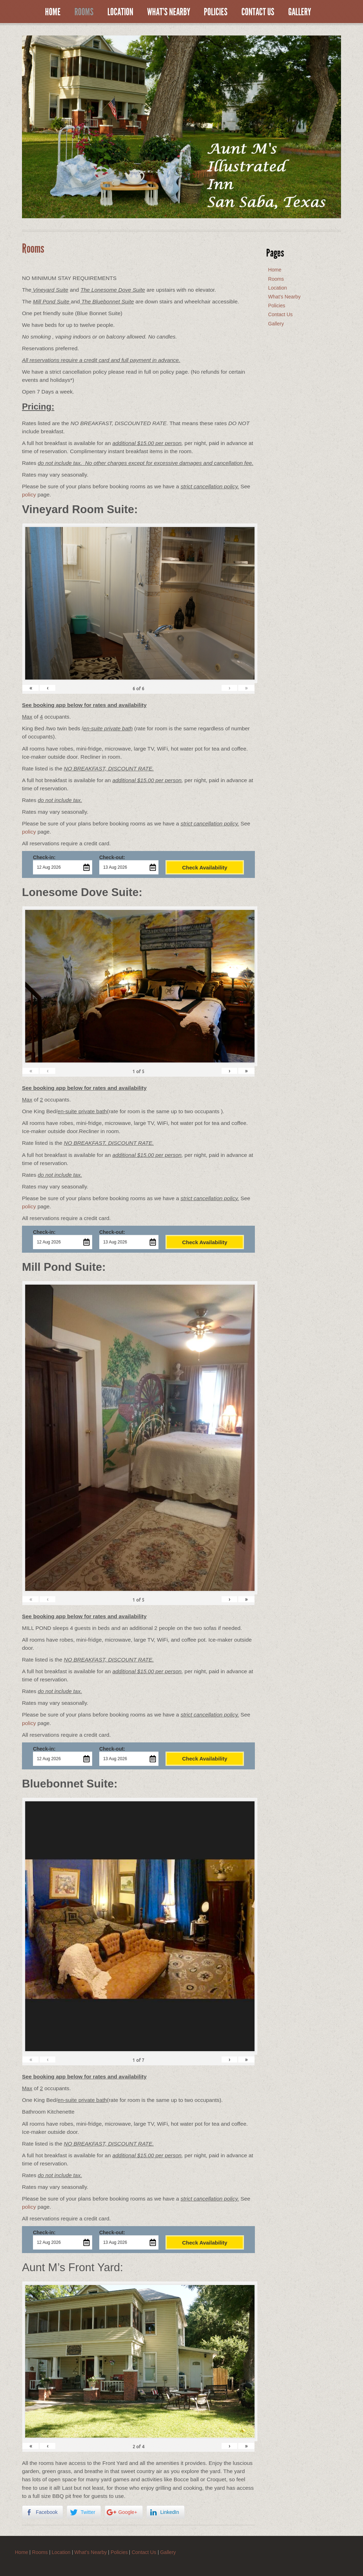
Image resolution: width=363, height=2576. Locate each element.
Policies (216, 12)
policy (29, 494)
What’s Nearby (168, 12)
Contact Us (257, 12)
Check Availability (204, 867)
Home (53, 12)
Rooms (84, 12)
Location (120, 12)
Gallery (299, 12)
